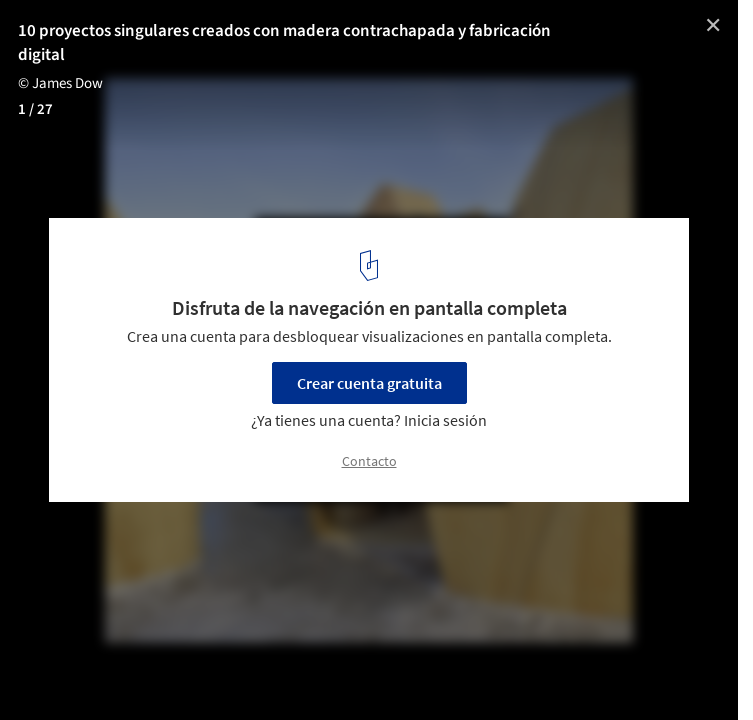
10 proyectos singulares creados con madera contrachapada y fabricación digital (284, 43)
